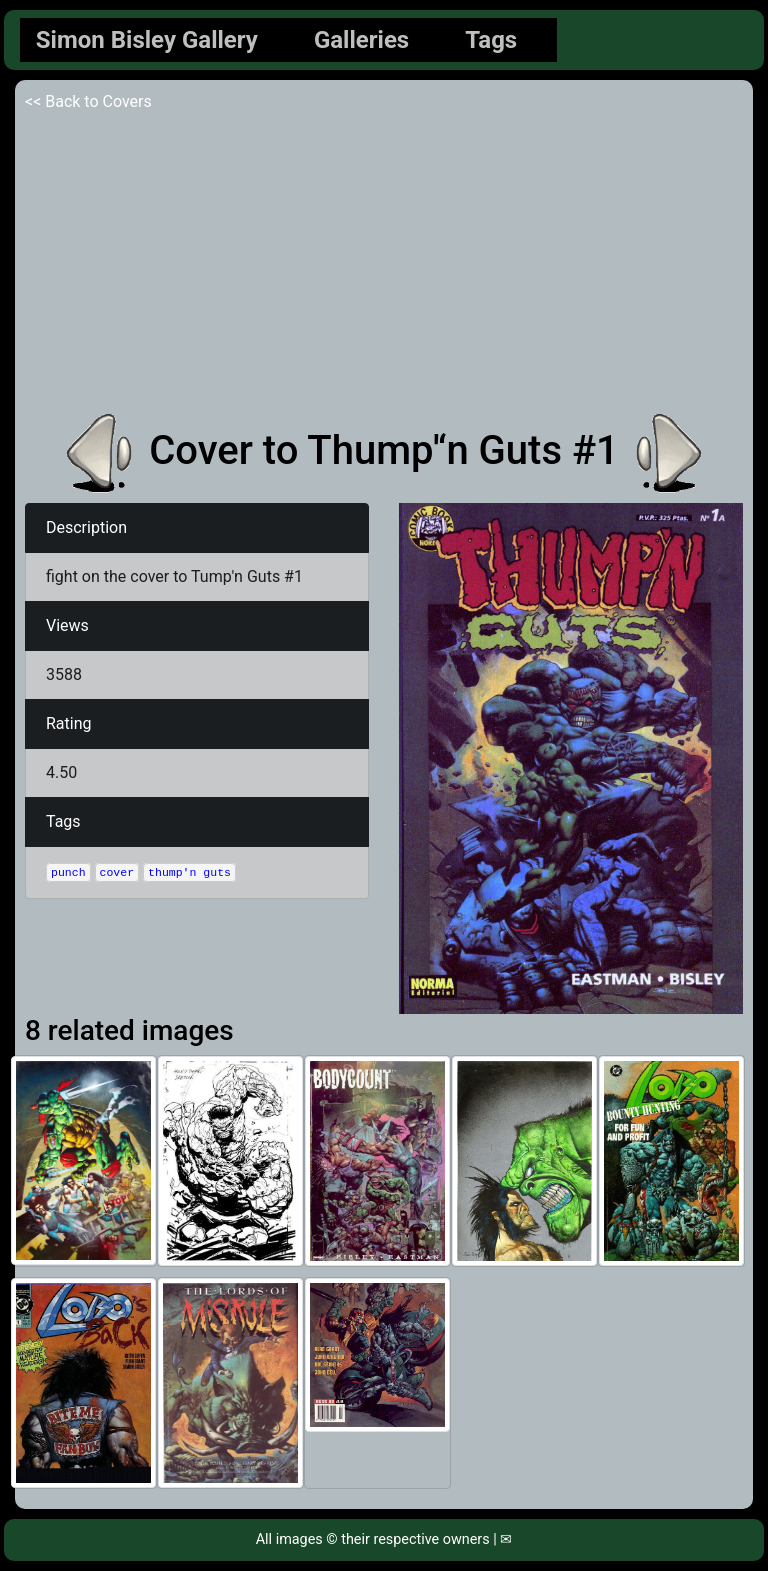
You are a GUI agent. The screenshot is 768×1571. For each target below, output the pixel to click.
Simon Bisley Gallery (147, 40)
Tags (491, 40)
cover (117, 872)
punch (68, 872)
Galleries (361, 40)
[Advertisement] (384, 264)
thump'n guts (189, 872)
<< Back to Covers (88, 101)
